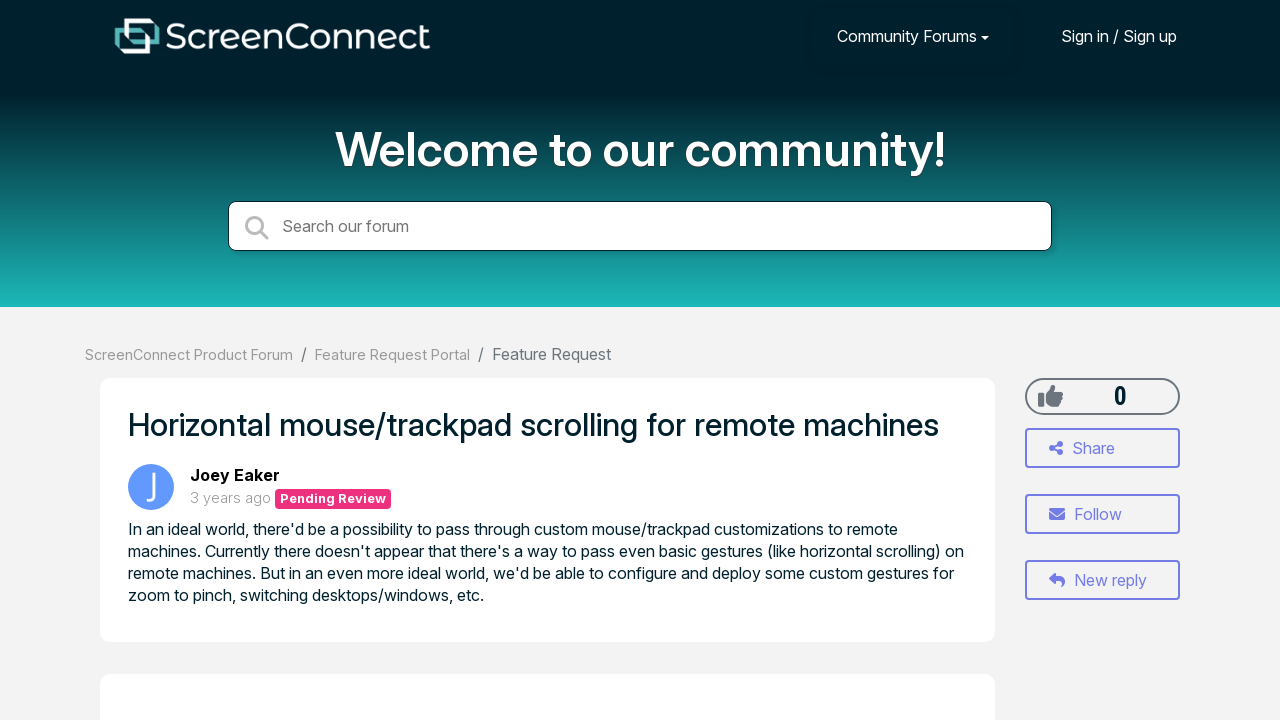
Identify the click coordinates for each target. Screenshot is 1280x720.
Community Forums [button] (907, 36)
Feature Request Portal (392, 354)
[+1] (1050, 396)
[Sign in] (1104, 35)
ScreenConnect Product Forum (189, 354)
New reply (1098, 580)
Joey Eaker (235, 475)
